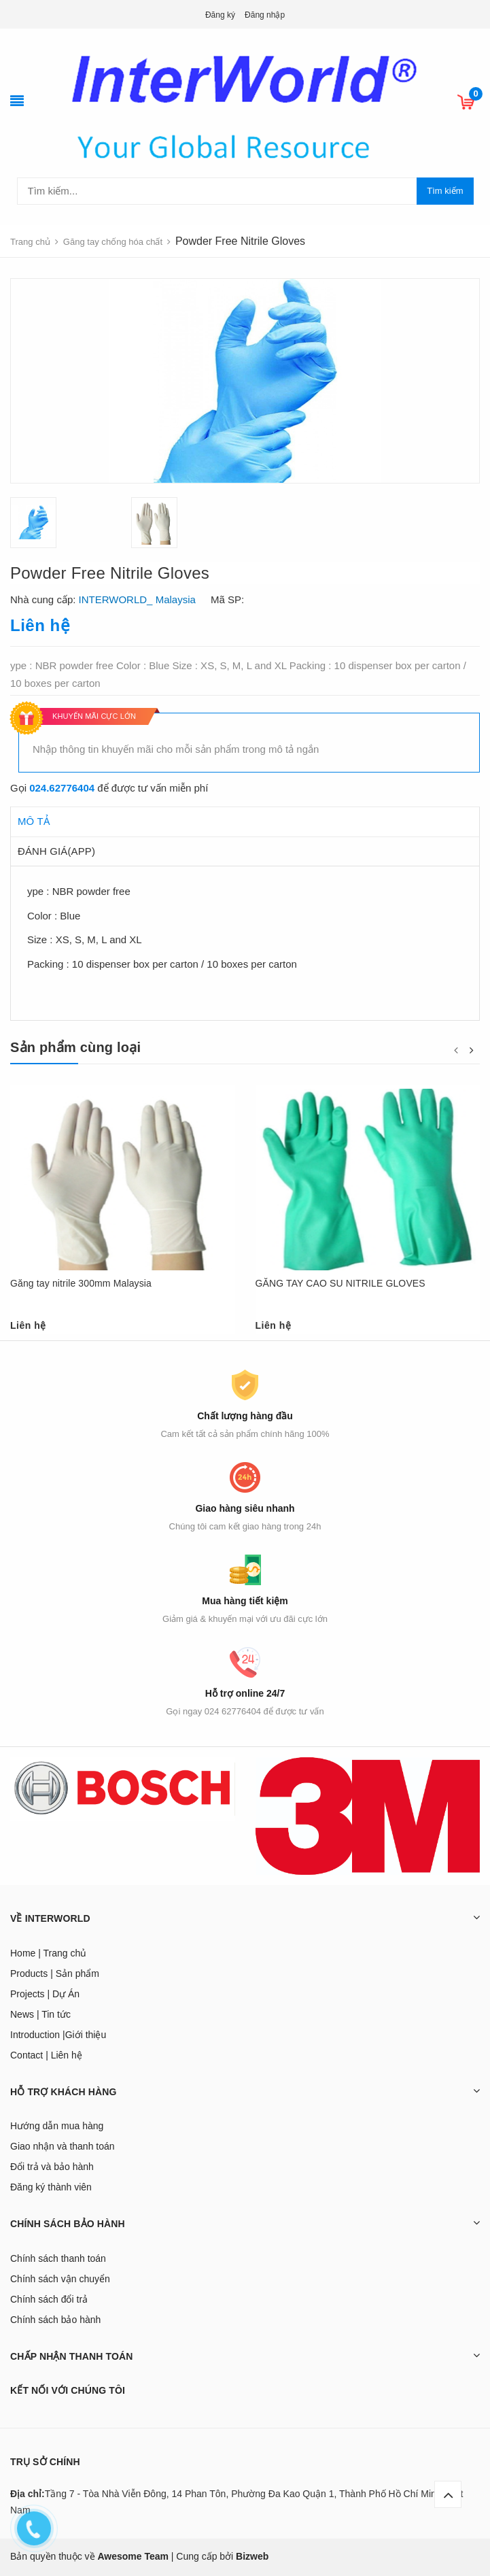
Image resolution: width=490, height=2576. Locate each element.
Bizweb (252, 2556)
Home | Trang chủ (48, 1953)
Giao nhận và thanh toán (62, 2146)
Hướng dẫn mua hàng (56, 2125)
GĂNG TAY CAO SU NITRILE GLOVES (340, 1283)
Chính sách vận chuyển (60, 2278)
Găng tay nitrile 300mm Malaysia (81, 1283)
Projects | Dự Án (45, 1993)
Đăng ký (220, 15)
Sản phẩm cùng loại (75, 1047)
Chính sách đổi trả (49, 2299)
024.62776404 (61, 788)
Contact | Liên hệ (46, 2055)
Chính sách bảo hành (55, 2319)
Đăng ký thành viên (51, 2187)
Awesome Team (133, 2556)
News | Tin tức (40, 2014)
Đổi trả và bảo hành (52, 2166)
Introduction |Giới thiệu (58, 2034)
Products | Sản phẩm (54, 1973)
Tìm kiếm (445, 191)
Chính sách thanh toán (58, 2258)
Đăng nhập (265, 15)
